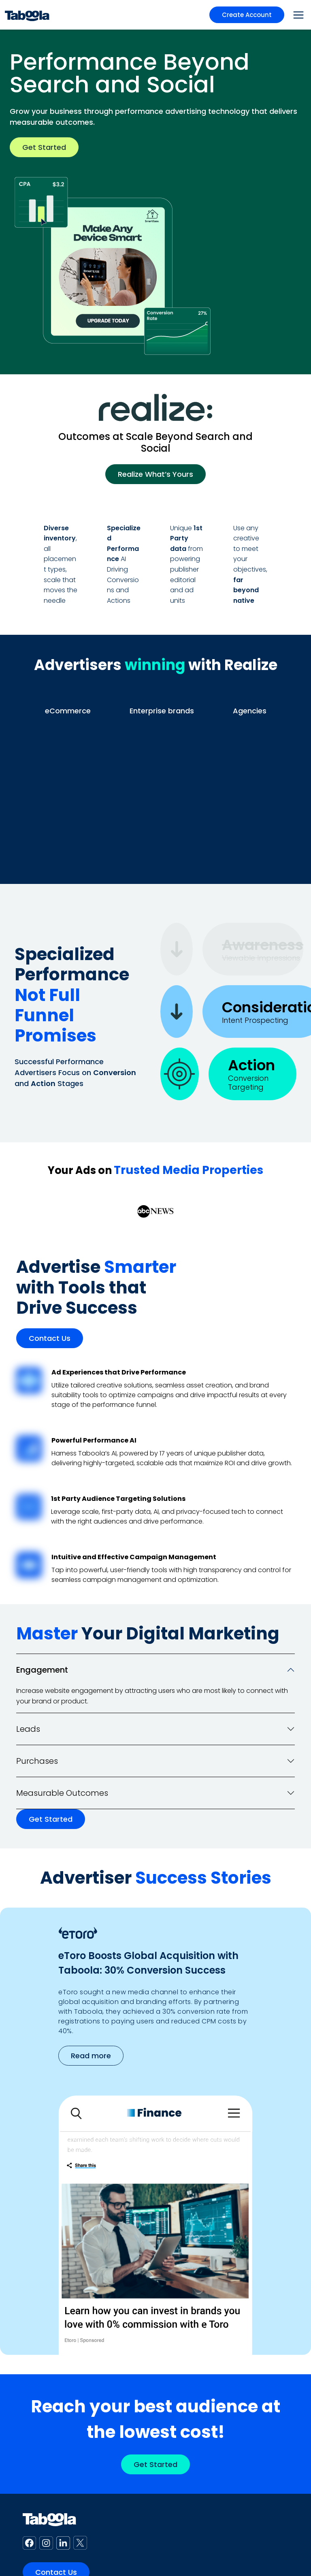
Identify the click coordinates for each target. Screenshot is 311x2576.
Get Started (44, 147)
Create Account (247, 15)
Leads (28, 1729)
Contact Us (49, 1338)
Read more (91, 2056)
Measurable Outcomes (62, 1793)
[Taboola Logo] (27, 14)
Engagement (42, 1669)
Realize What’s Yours (155, 474)
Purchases (37, 1761)
